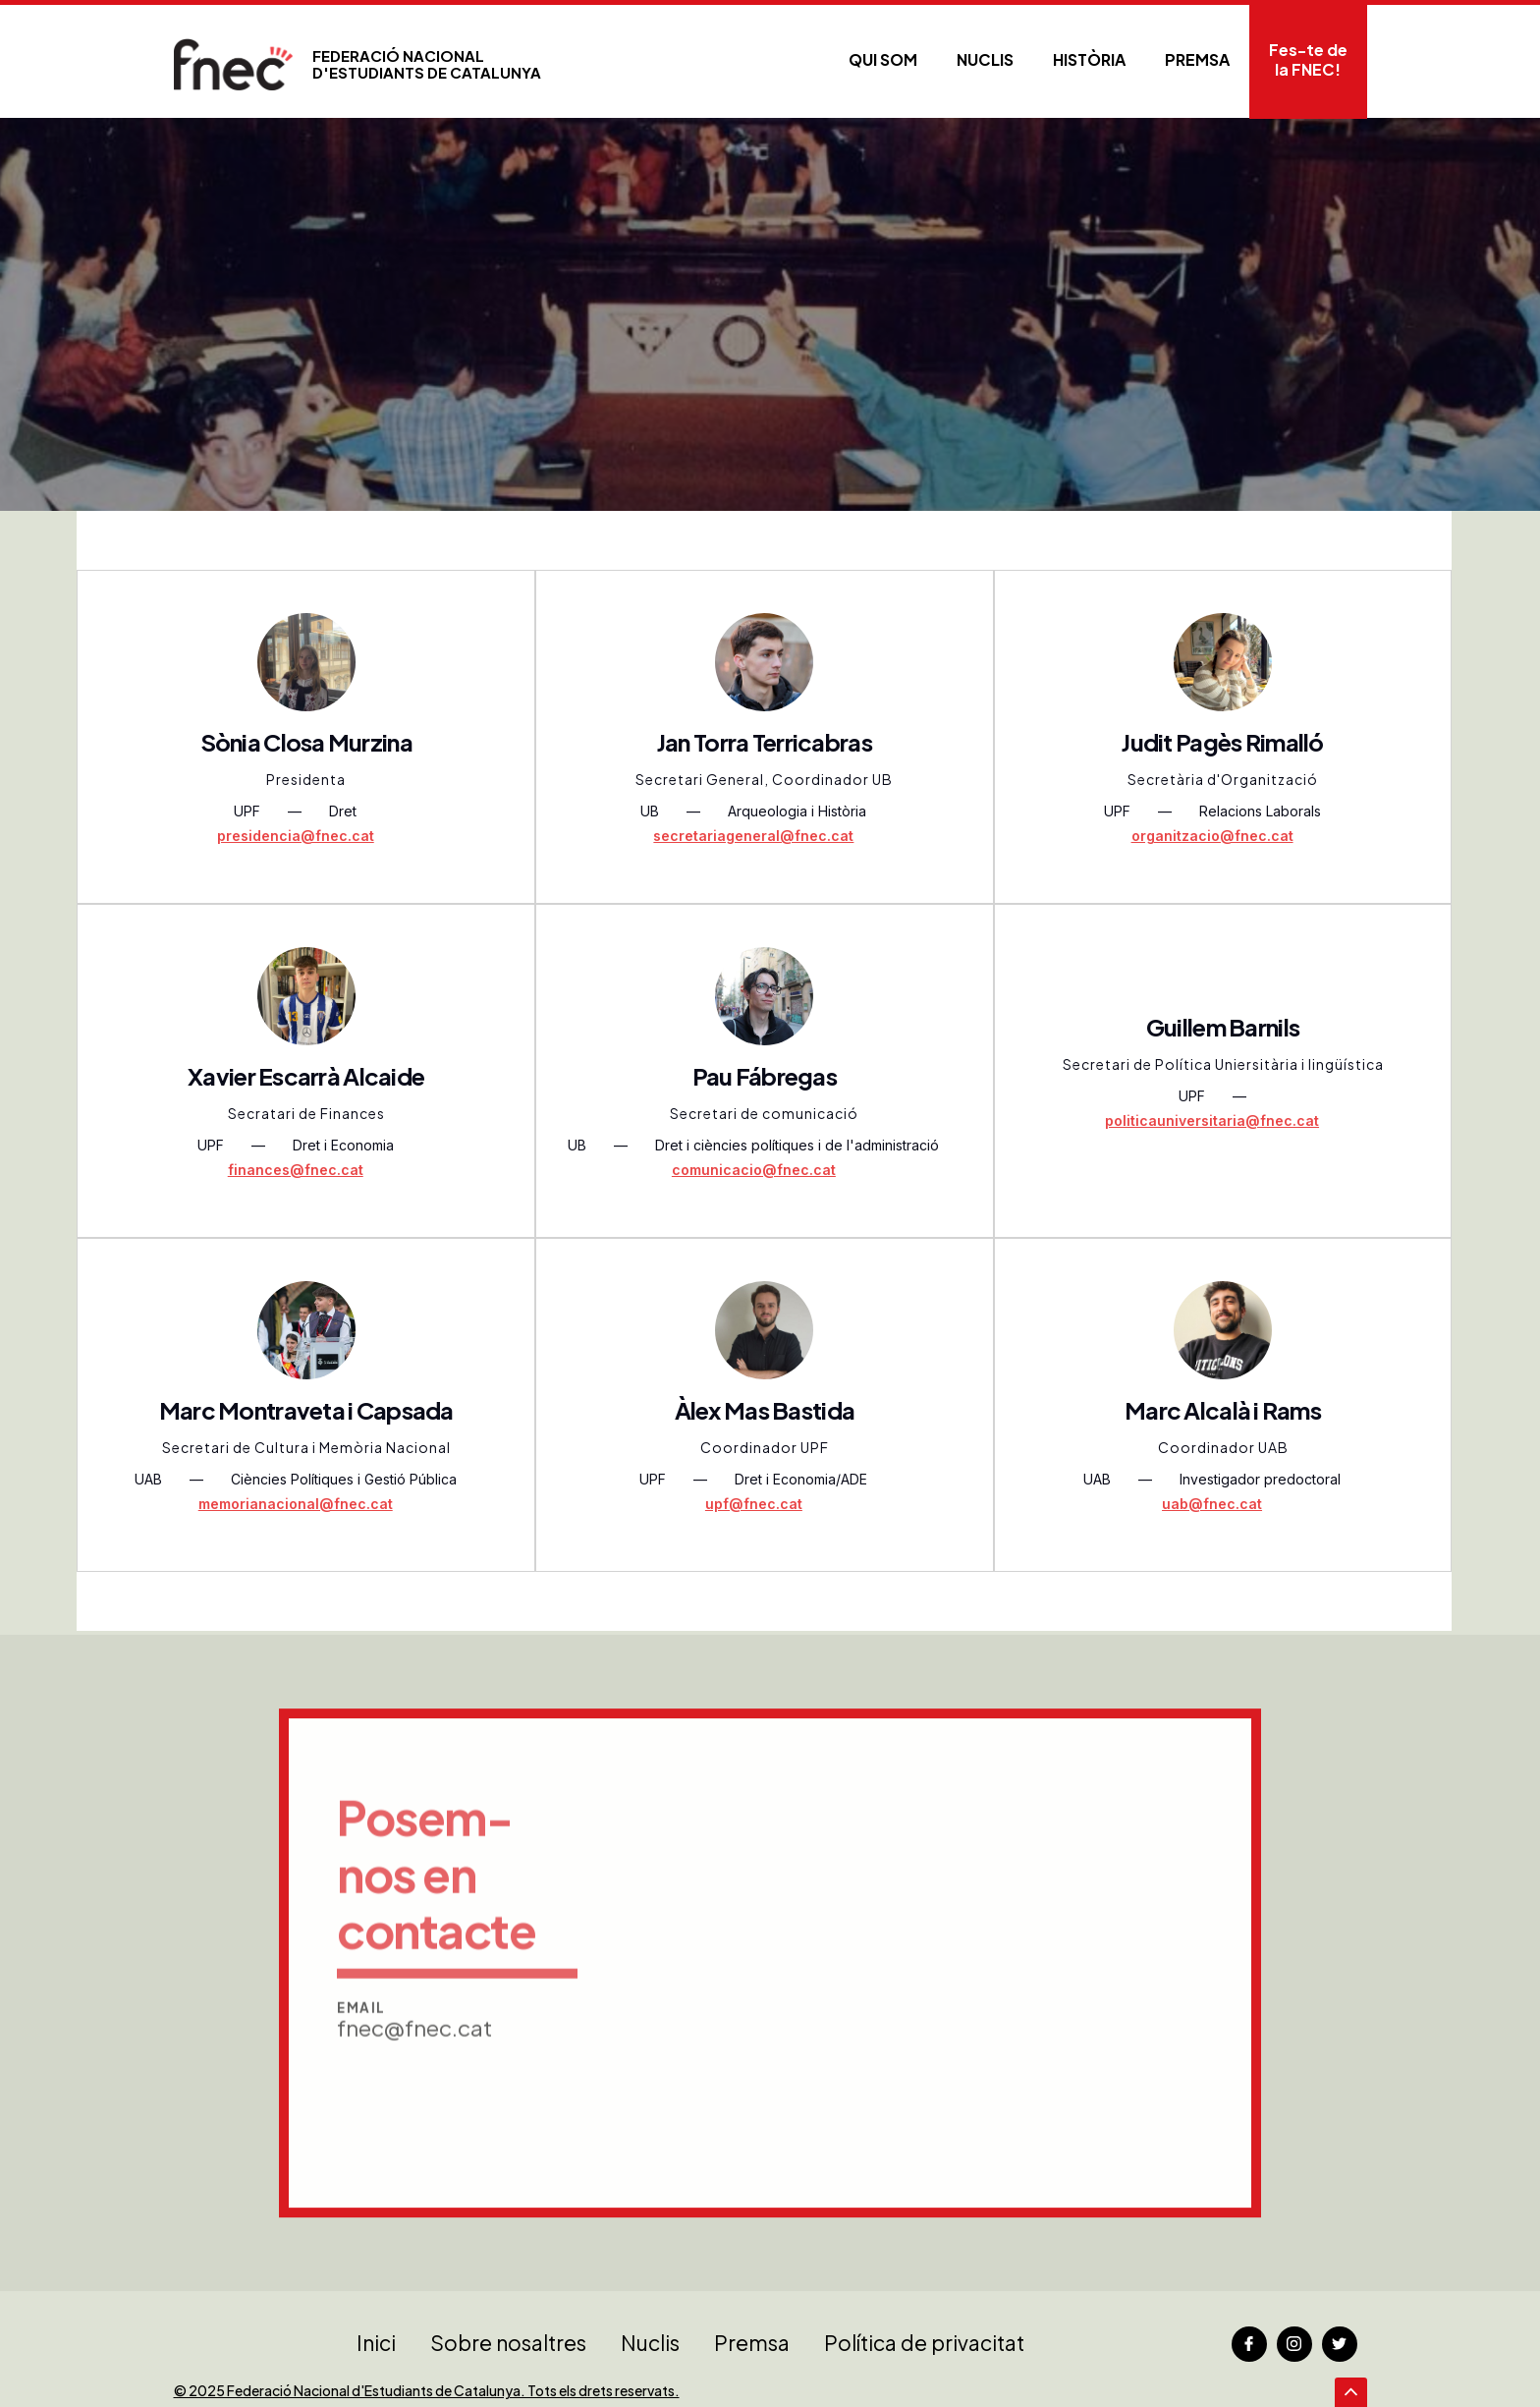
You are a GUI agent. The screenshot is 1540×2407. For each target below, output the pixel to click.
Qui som (883, 59)
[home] (358, 64)
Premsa (752, 2342)
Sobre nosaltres (508, 2342)
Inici (376, 2342)
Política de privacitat (924, 2342)
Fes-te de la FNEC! (1308, 59)
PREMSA (1197, 59)
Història (1089, 59)
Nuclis (985, 59)
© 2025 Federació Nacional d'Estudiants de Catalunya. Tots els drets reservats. (427, 2390)
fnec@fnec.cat (414, 2097)
